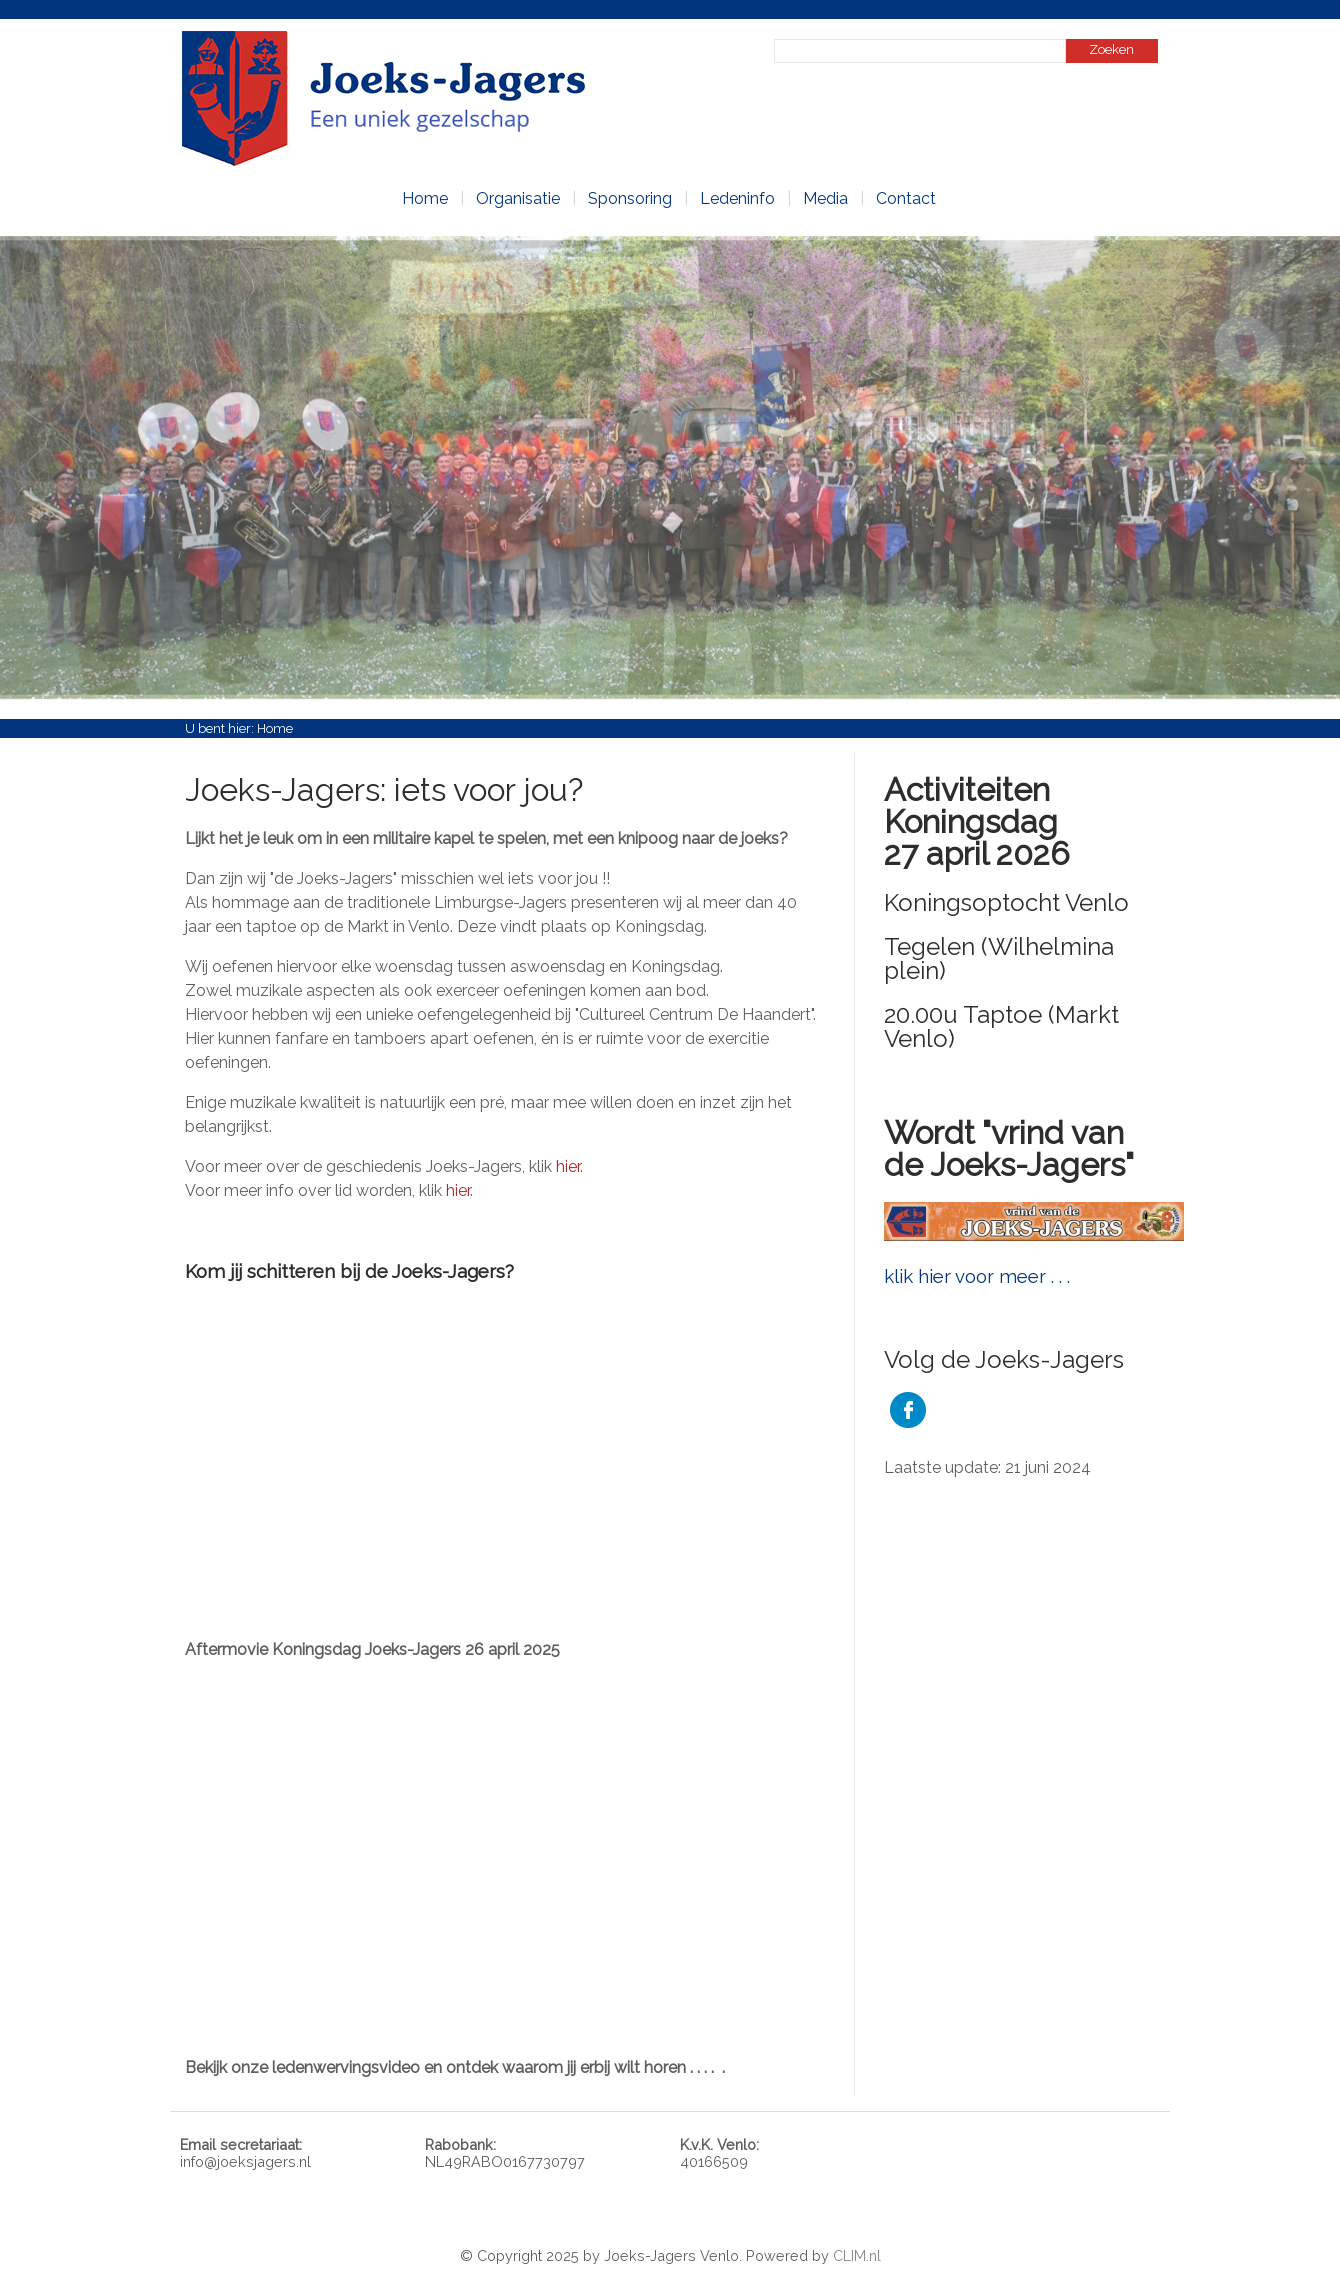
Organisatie (518, 198)
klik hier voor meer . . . (977, 1276)
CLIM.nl (857, 2255)
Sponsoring (630, 198)
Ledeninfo (737, 198)
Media (825, 198)
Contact (906, 198)
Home (425, 198)
